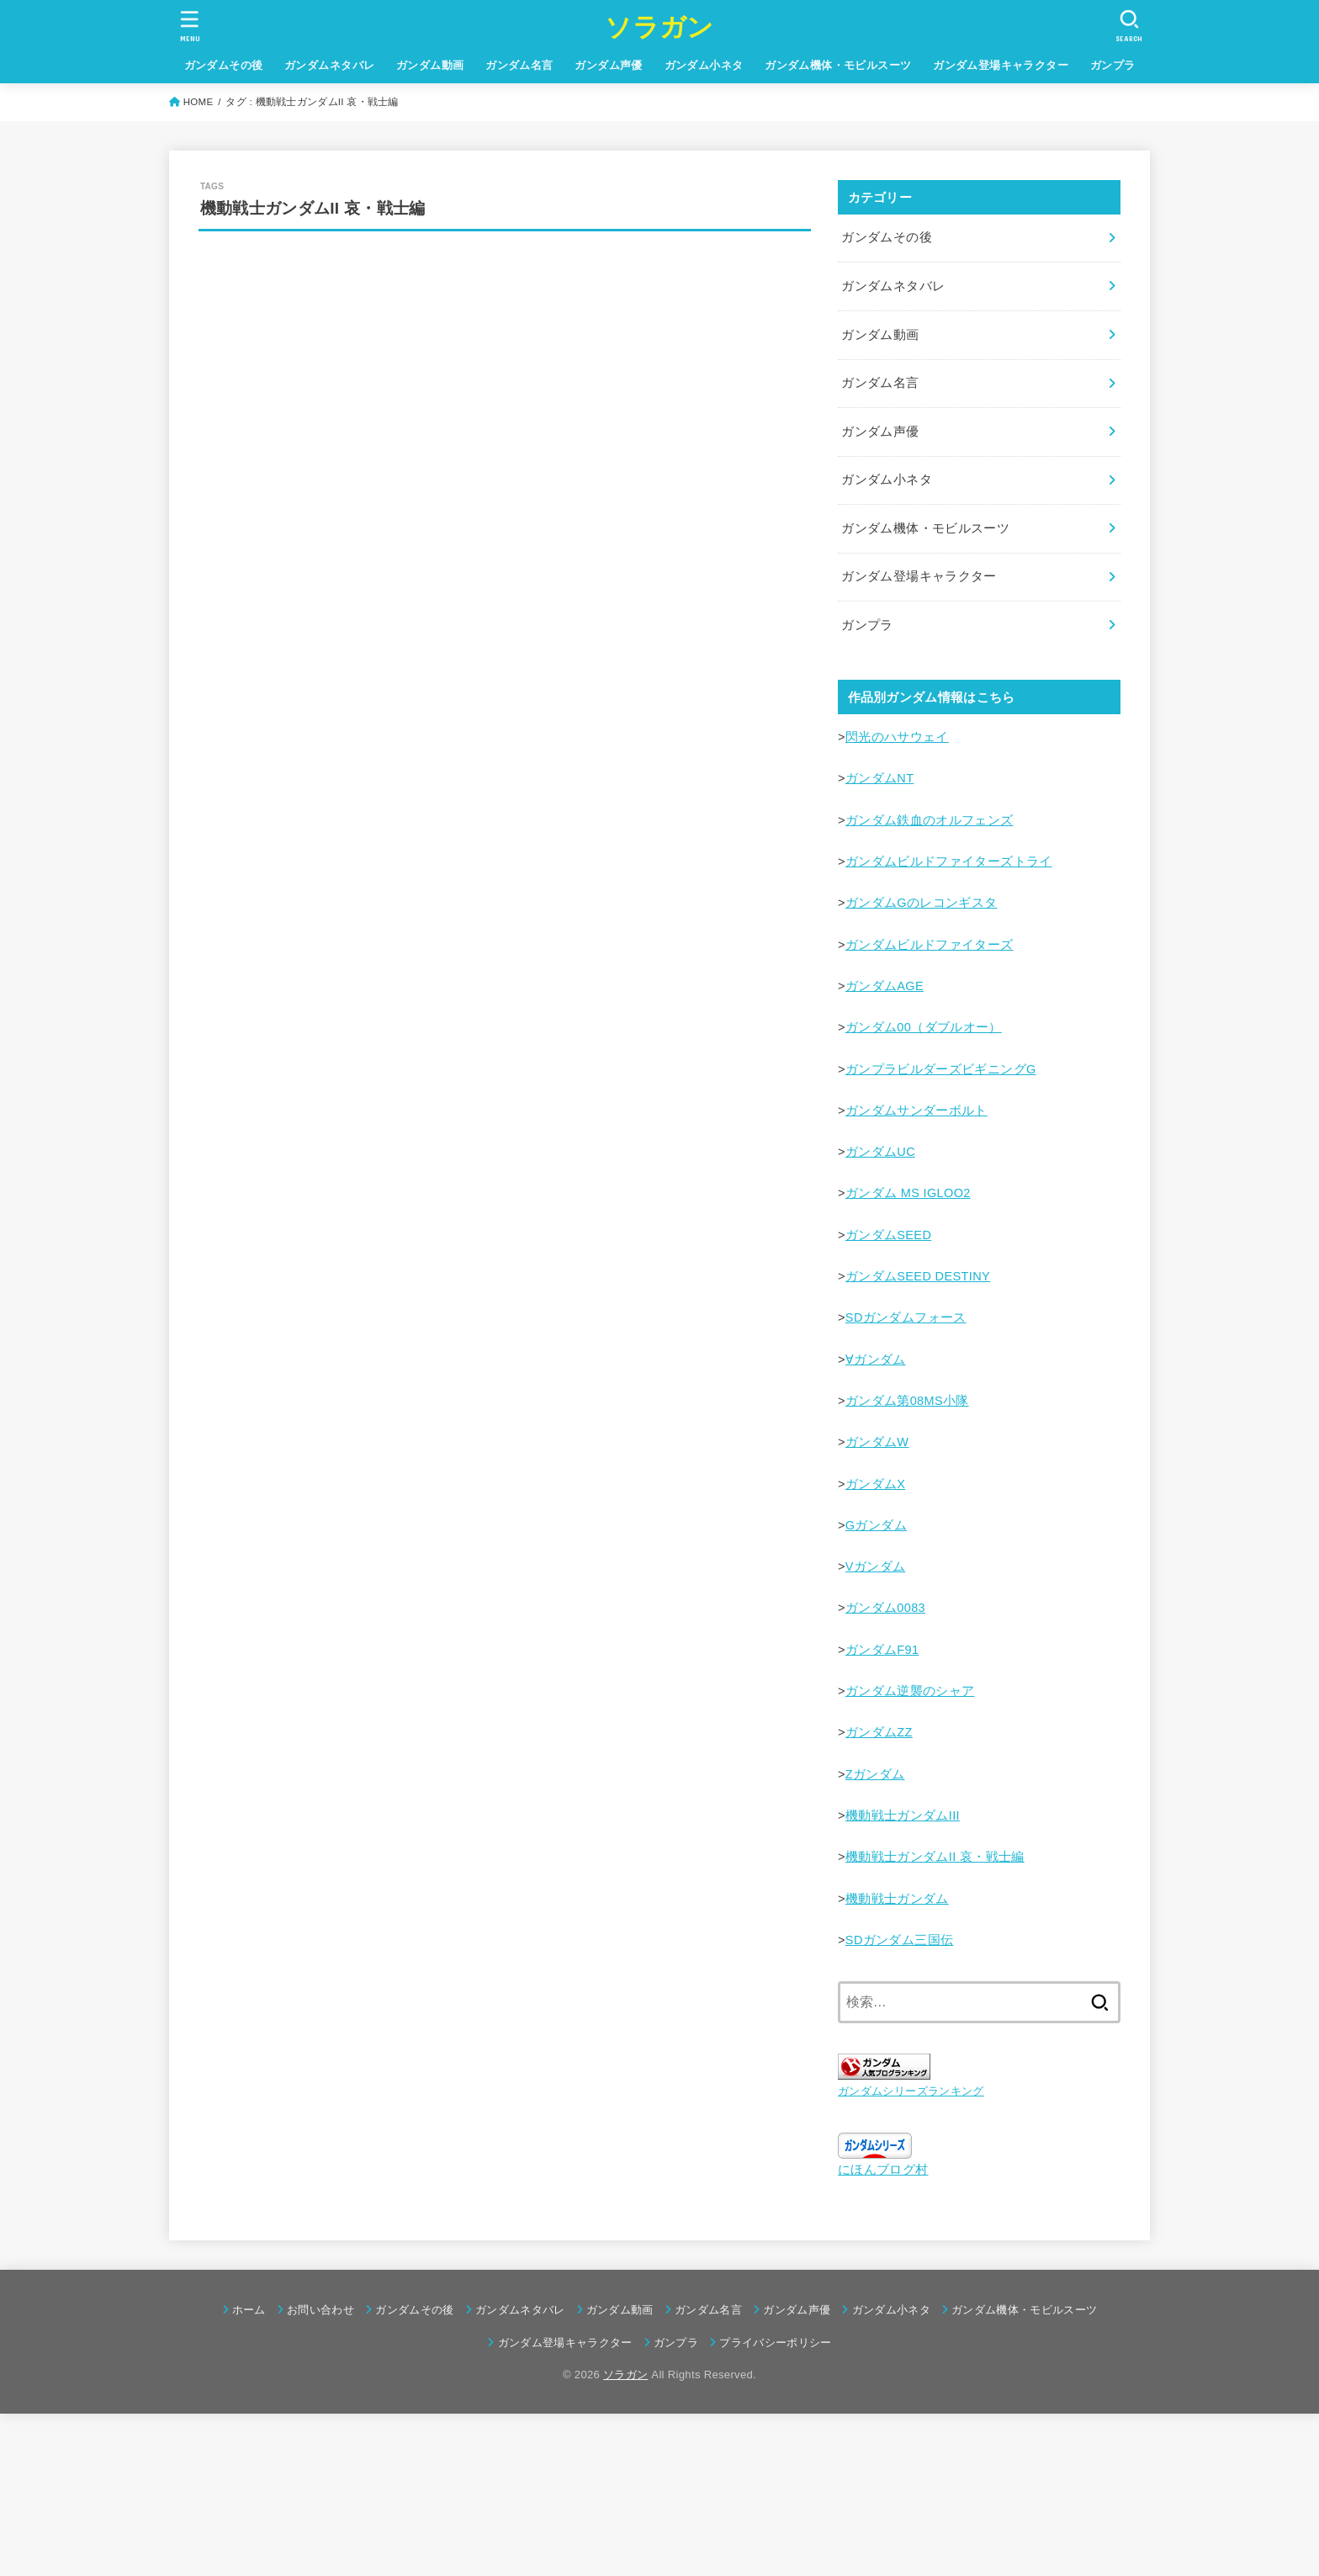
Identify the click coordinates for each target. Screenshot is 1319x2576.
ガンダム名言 (519, 65)
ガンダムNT (879, 778)
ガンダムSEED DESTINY (917, 1276)
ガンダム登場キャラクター (1000, 65)
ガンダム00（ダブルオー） (923, 1027)
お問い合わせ (320, 2309)
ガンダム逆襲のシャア (910, 1691)
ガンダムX (875, 1484)
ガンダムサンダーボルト (916, 1110)
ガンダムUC (880, 1151)
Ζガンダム (875, 1774)
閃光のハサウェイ (897, 737)
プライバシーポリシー (775, 2342)
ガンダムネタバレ (329, 65)
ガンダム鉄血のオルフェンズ (929, 820)
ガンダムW (877, 1442)
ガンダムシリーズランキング (911, 2091)
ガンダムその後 (223, 65)
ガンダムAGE (884, 986)
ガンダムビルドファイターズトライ (948, 861)
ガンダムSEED (888, 1235)
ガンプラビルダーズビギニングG (940, 1069)
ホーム (249, 2309)
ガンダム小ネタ (704, 65)
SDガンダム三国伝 (899, 1940)
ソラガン (659, 27)
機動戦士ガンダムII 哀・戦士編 (935, 1856)
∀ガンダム (875, 1359)
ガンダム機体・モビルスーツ (838, 65)
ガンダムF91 (882, 1649)
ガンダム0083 (885, 1607)
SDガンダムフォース (906, 1317)
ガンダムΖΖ (879, 1732)
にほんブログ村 (883, 2169)
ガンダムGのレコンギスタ (921, 902)
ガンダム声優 (608, 65)
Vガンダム (875, 1566)
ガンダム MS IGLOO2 (908, 1193)
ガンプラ (1113, 65)
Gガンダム (876, 1525)
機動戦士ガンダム (897, 1898)
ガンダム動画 (430, 65)
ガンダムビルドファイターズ (929, 944)
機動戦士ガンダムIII (902, 1815)
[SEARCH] (1129, 26)
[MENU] (190, 26)
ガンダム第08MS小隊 (907, 1400)
